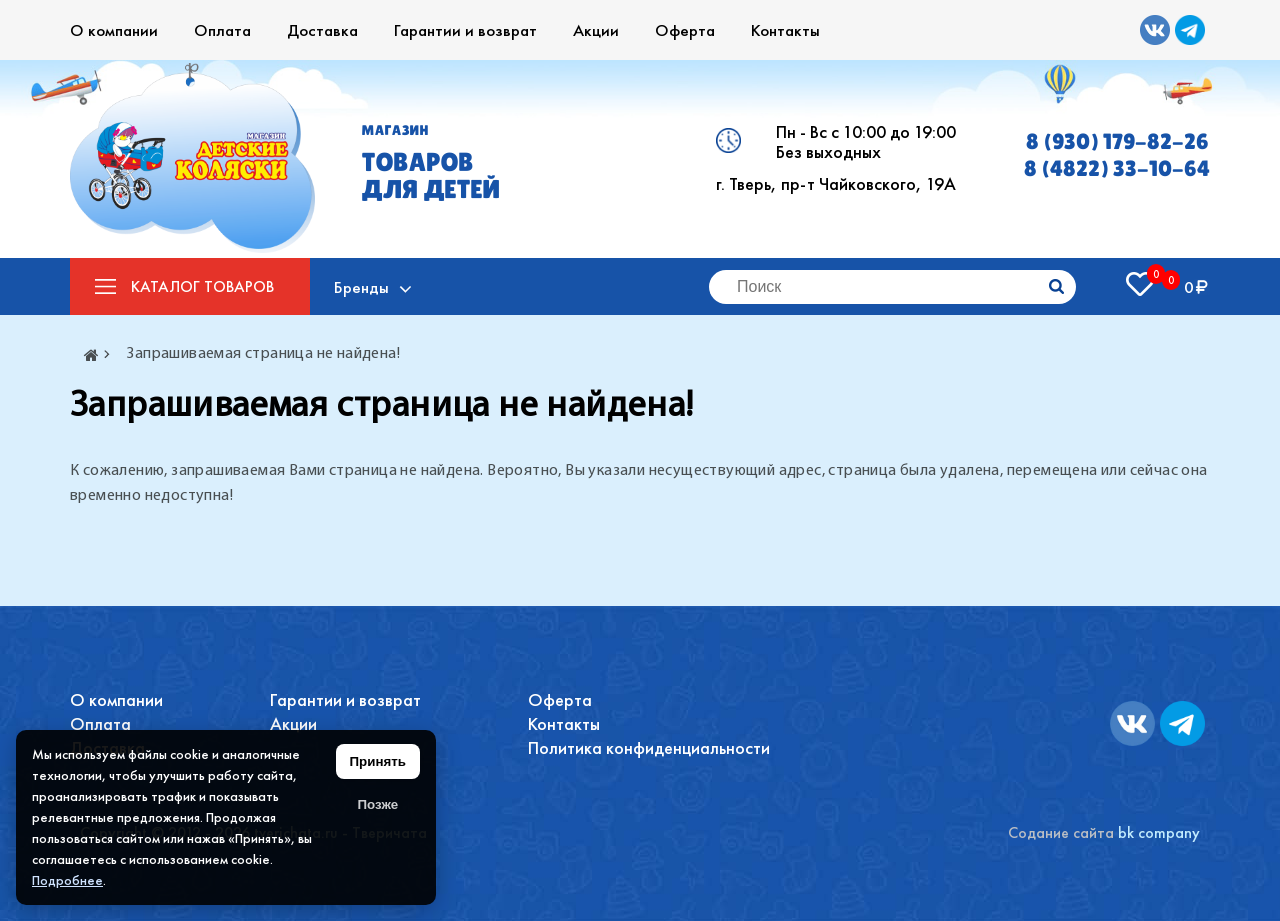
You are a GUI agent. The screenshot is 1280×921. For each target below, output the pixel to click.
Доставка (322, 30)
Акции (596, 30)
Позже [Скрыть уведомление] (377, 804)
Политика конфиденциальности (649, 747)
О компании (114, 30)
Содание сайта (1061, 832)
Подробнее (67, 880)
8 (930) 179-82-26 (1117, 141)
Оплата (222, 30)
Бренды (362, 287)
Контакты (785, 30)
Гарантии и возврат (465, 30)
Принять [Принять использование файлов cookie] (378, 761)
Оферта (685, 30)
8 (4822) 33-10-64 (1117, 168)
